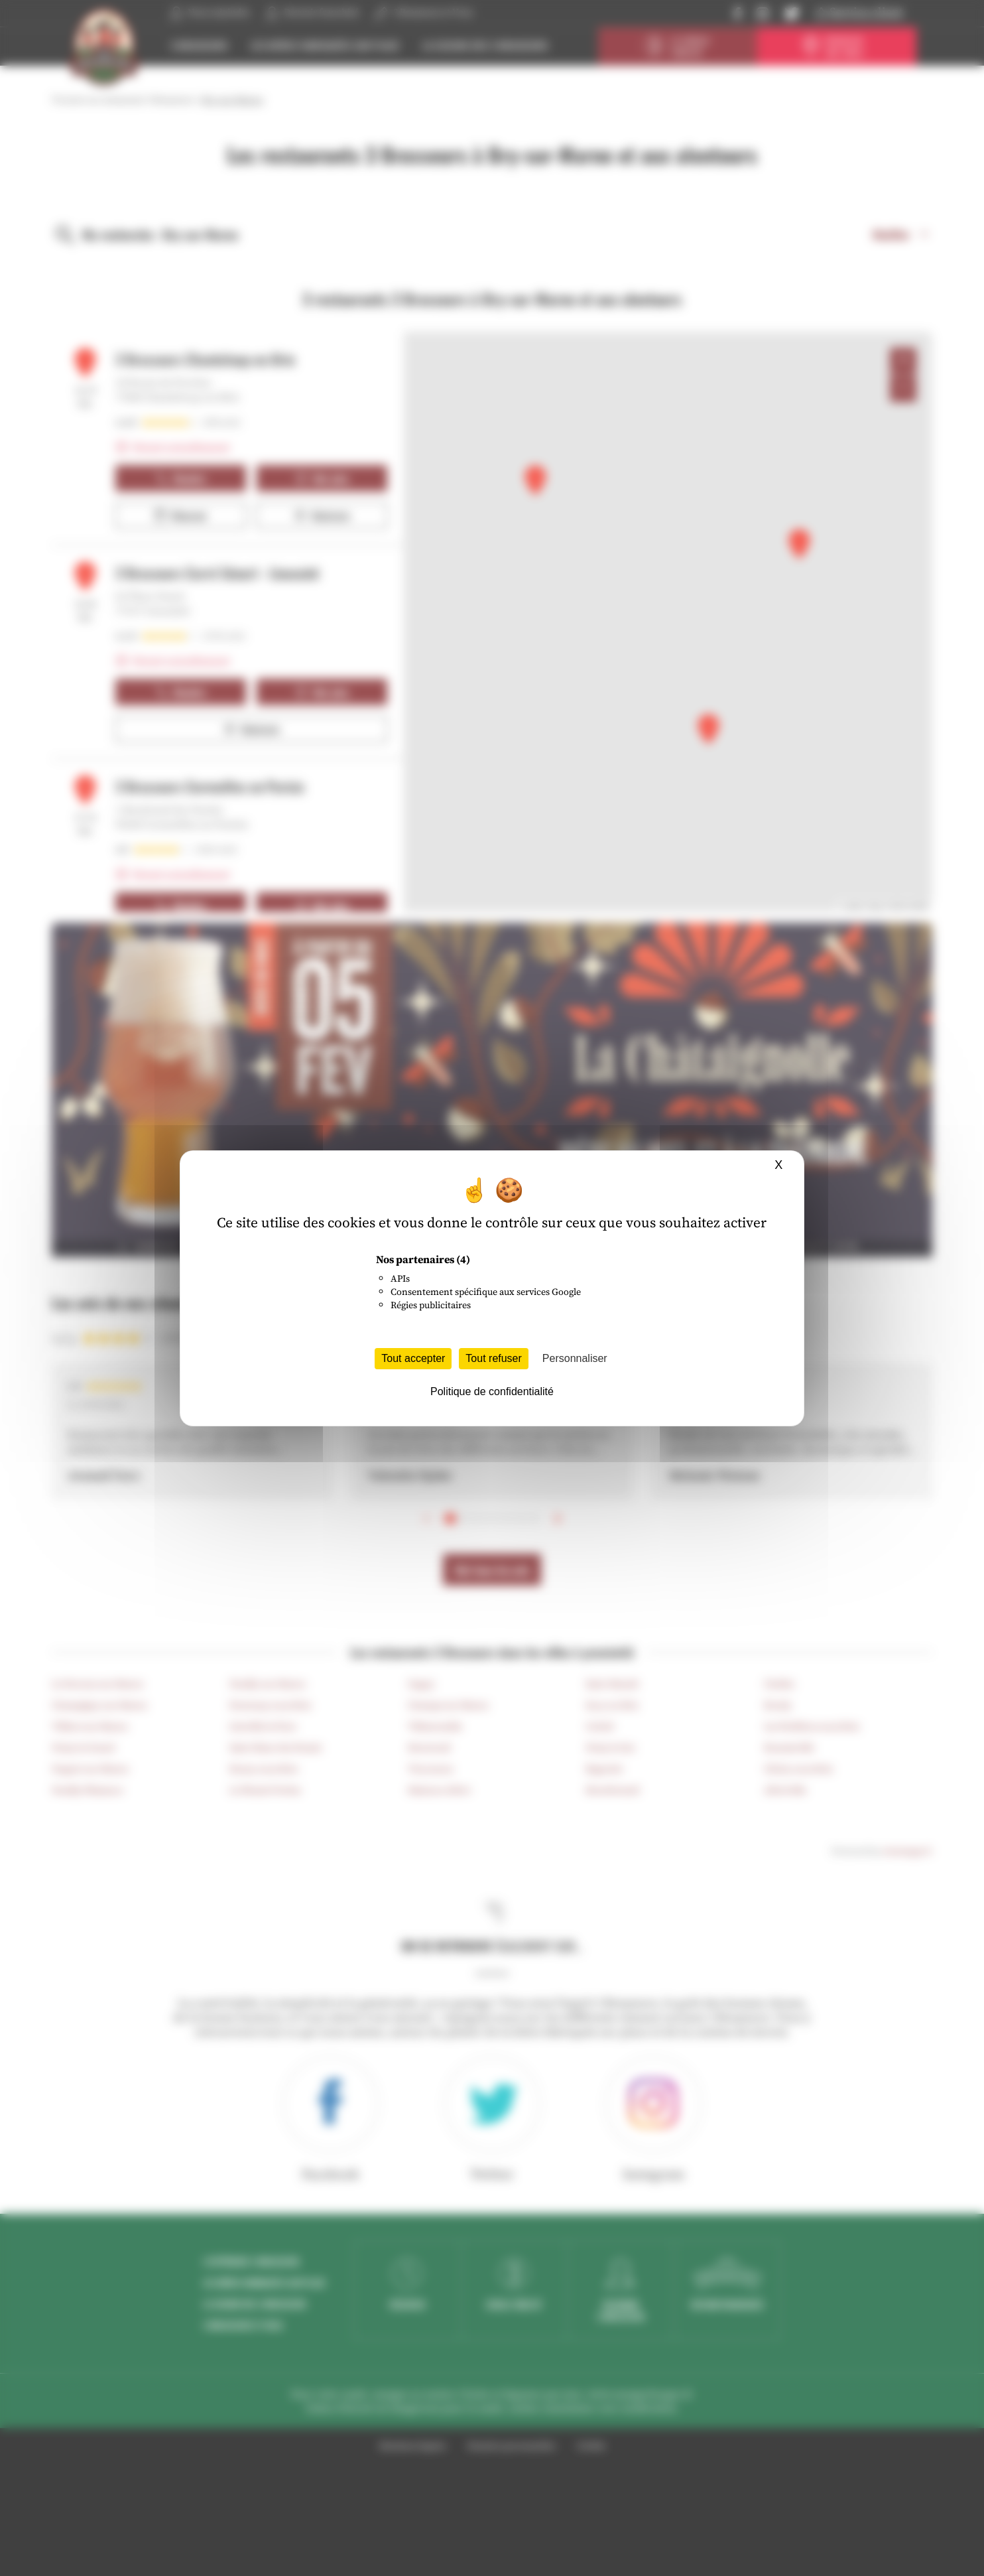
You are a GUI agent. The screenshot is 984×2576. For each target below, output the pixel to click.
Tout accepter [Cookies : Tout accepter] (413, 1358)
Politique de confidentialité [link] (492, 1391)
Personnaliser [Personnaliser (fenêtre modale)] (574, 1358)
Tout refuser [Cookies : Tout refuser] (493, 1358)
